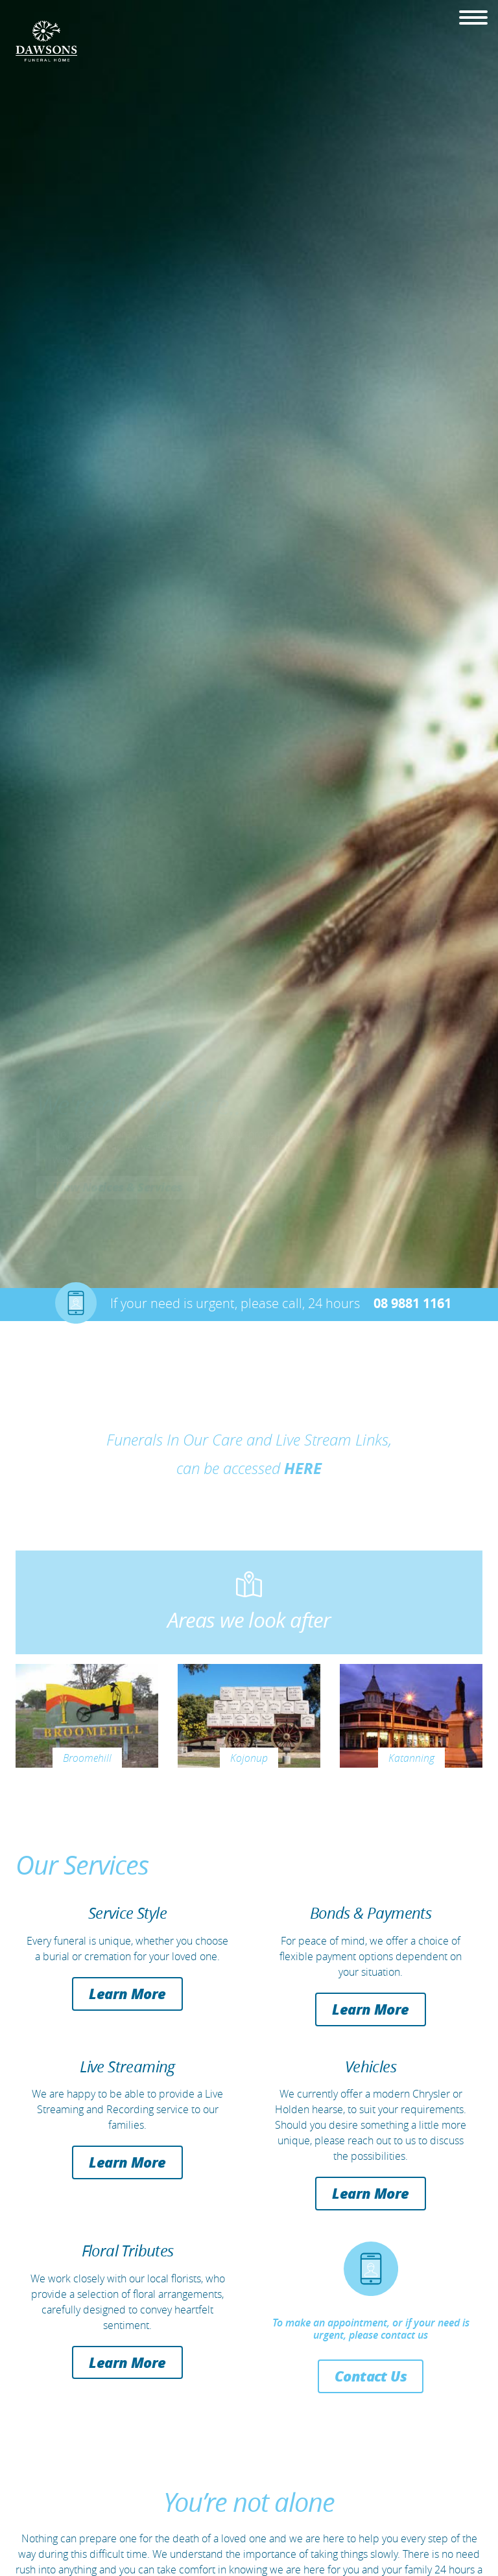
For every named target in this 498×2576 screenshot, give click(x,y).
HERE (303, 1468)
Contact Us (371, 2375)
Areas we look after (249, 1619)
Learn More (127, 1993)
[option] (249, 644)
